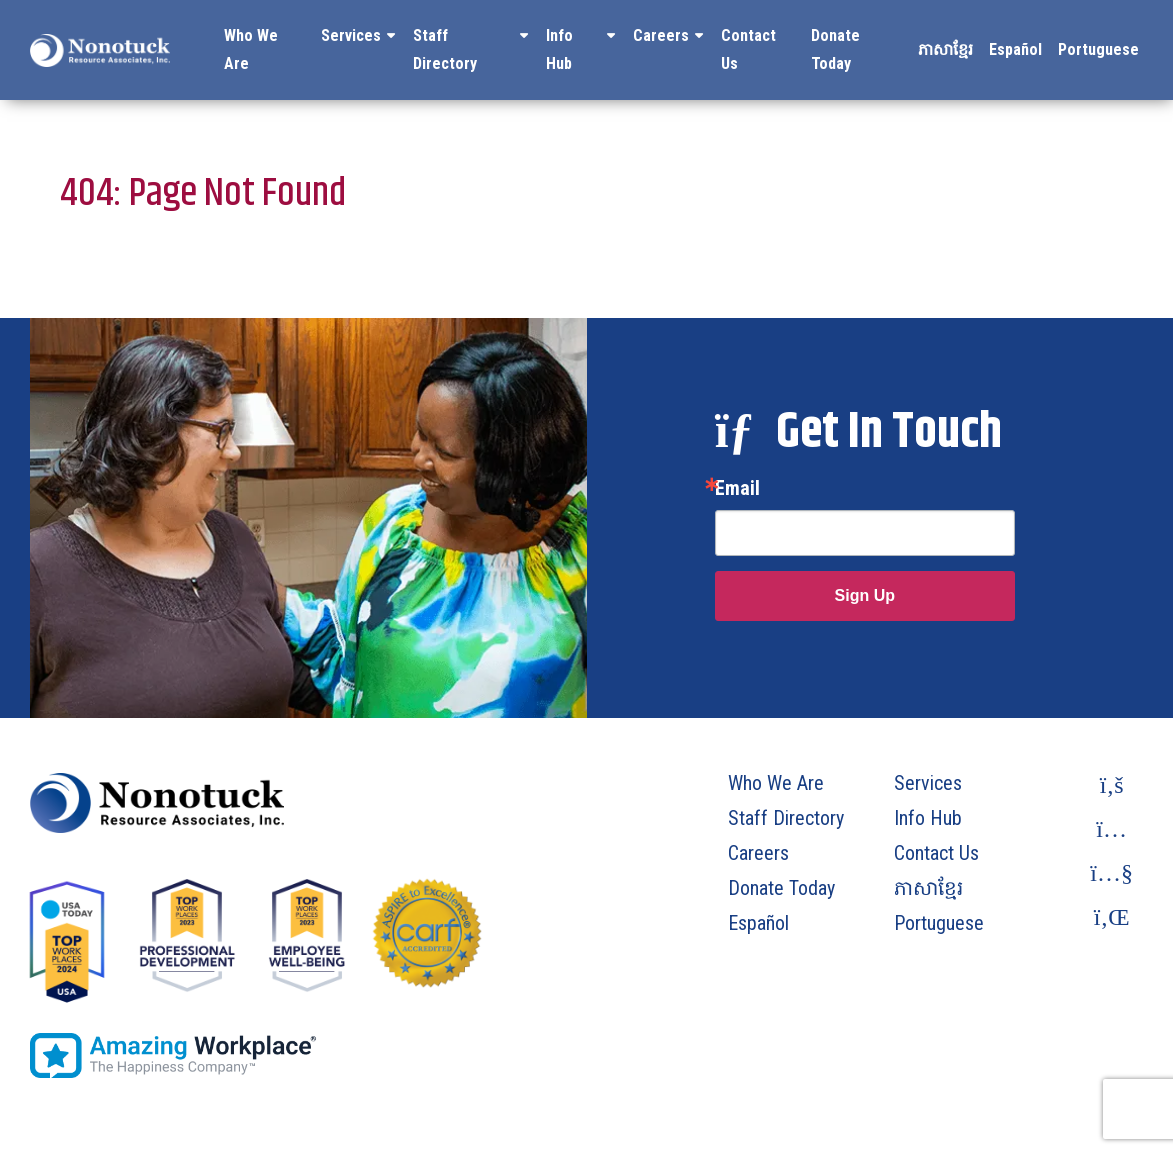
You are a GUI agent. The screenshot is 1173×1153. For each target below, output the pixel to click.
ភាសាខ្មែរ (945, 49)
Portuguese (1098, 49)
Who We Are (251, 49)
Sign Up (865, 595)
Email (737, 488)
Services (351, 35)
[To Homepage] (100, 50)
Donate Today (835, 49)
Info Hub (559, 49)
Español (1015, 49)
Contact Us (748, 49)
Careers (661, 35)
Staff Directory (445, 49)
